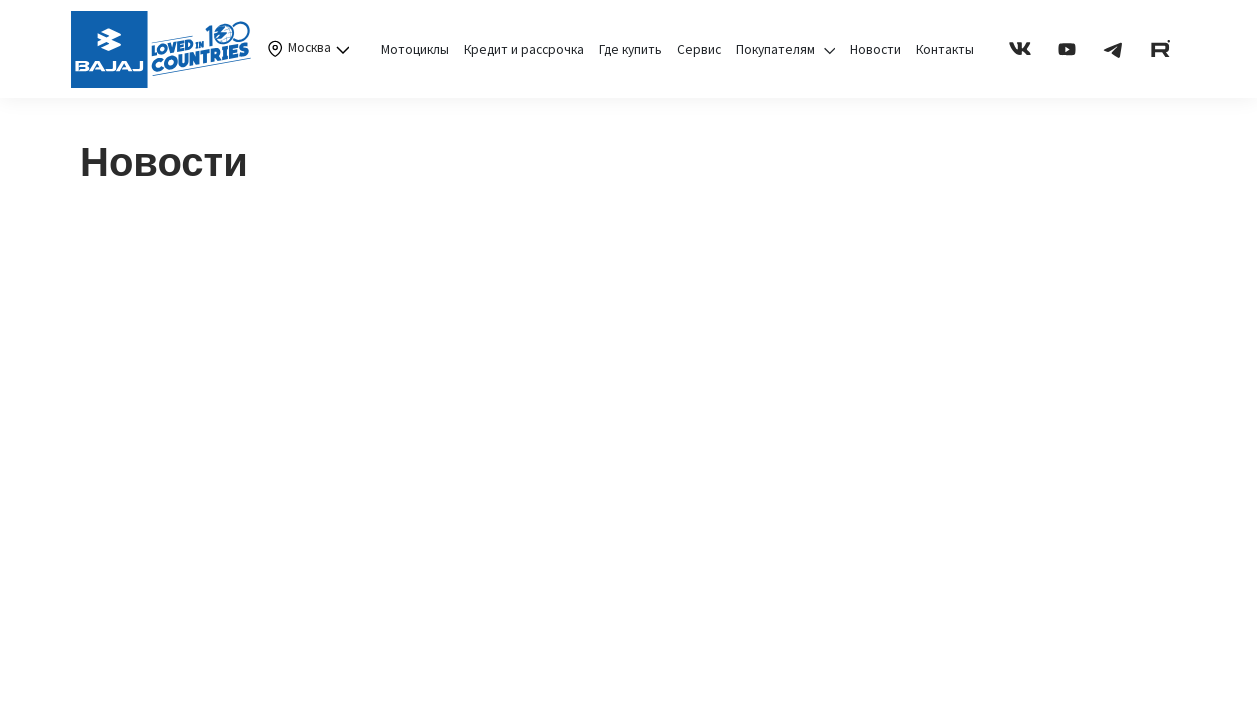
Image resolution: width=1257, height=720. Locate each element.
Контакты (945, 49)
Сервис (699, 49)
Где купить (630, 49)
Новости (875, 49)
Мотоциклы (415, 49)
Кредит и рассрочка (524, 49)
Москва (307, 49)
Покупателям (785, 49)
